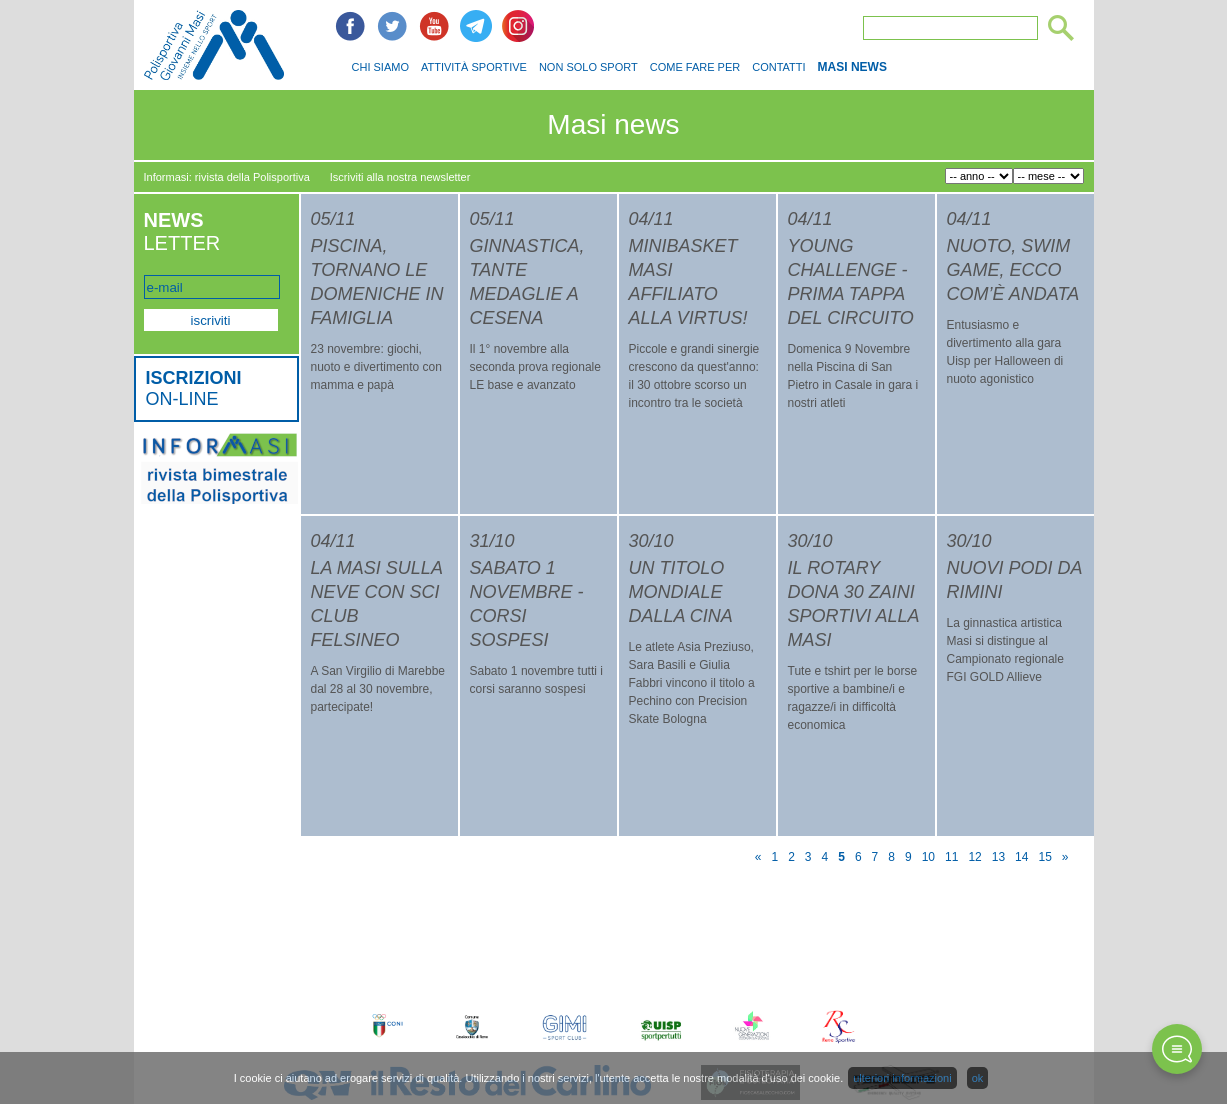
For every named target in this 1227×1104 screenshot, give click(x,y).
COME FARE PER (695, 67)
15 (1044, 857)
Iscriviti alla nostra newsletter (400, 177)
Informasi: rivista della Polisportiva (227, 177)
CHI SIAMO (380, 67)
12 (974, 857)
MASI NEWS (852, 67)
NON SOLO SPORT (588, 67)
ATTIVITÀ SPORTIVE (474, 67)
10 (928, 857)
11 (951, 857)
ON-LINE (194, 388)
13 (998, 857)
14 (1021, 857)
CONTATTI (778, 67)
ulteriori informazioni (902, 1078)
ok (978, 1078)
